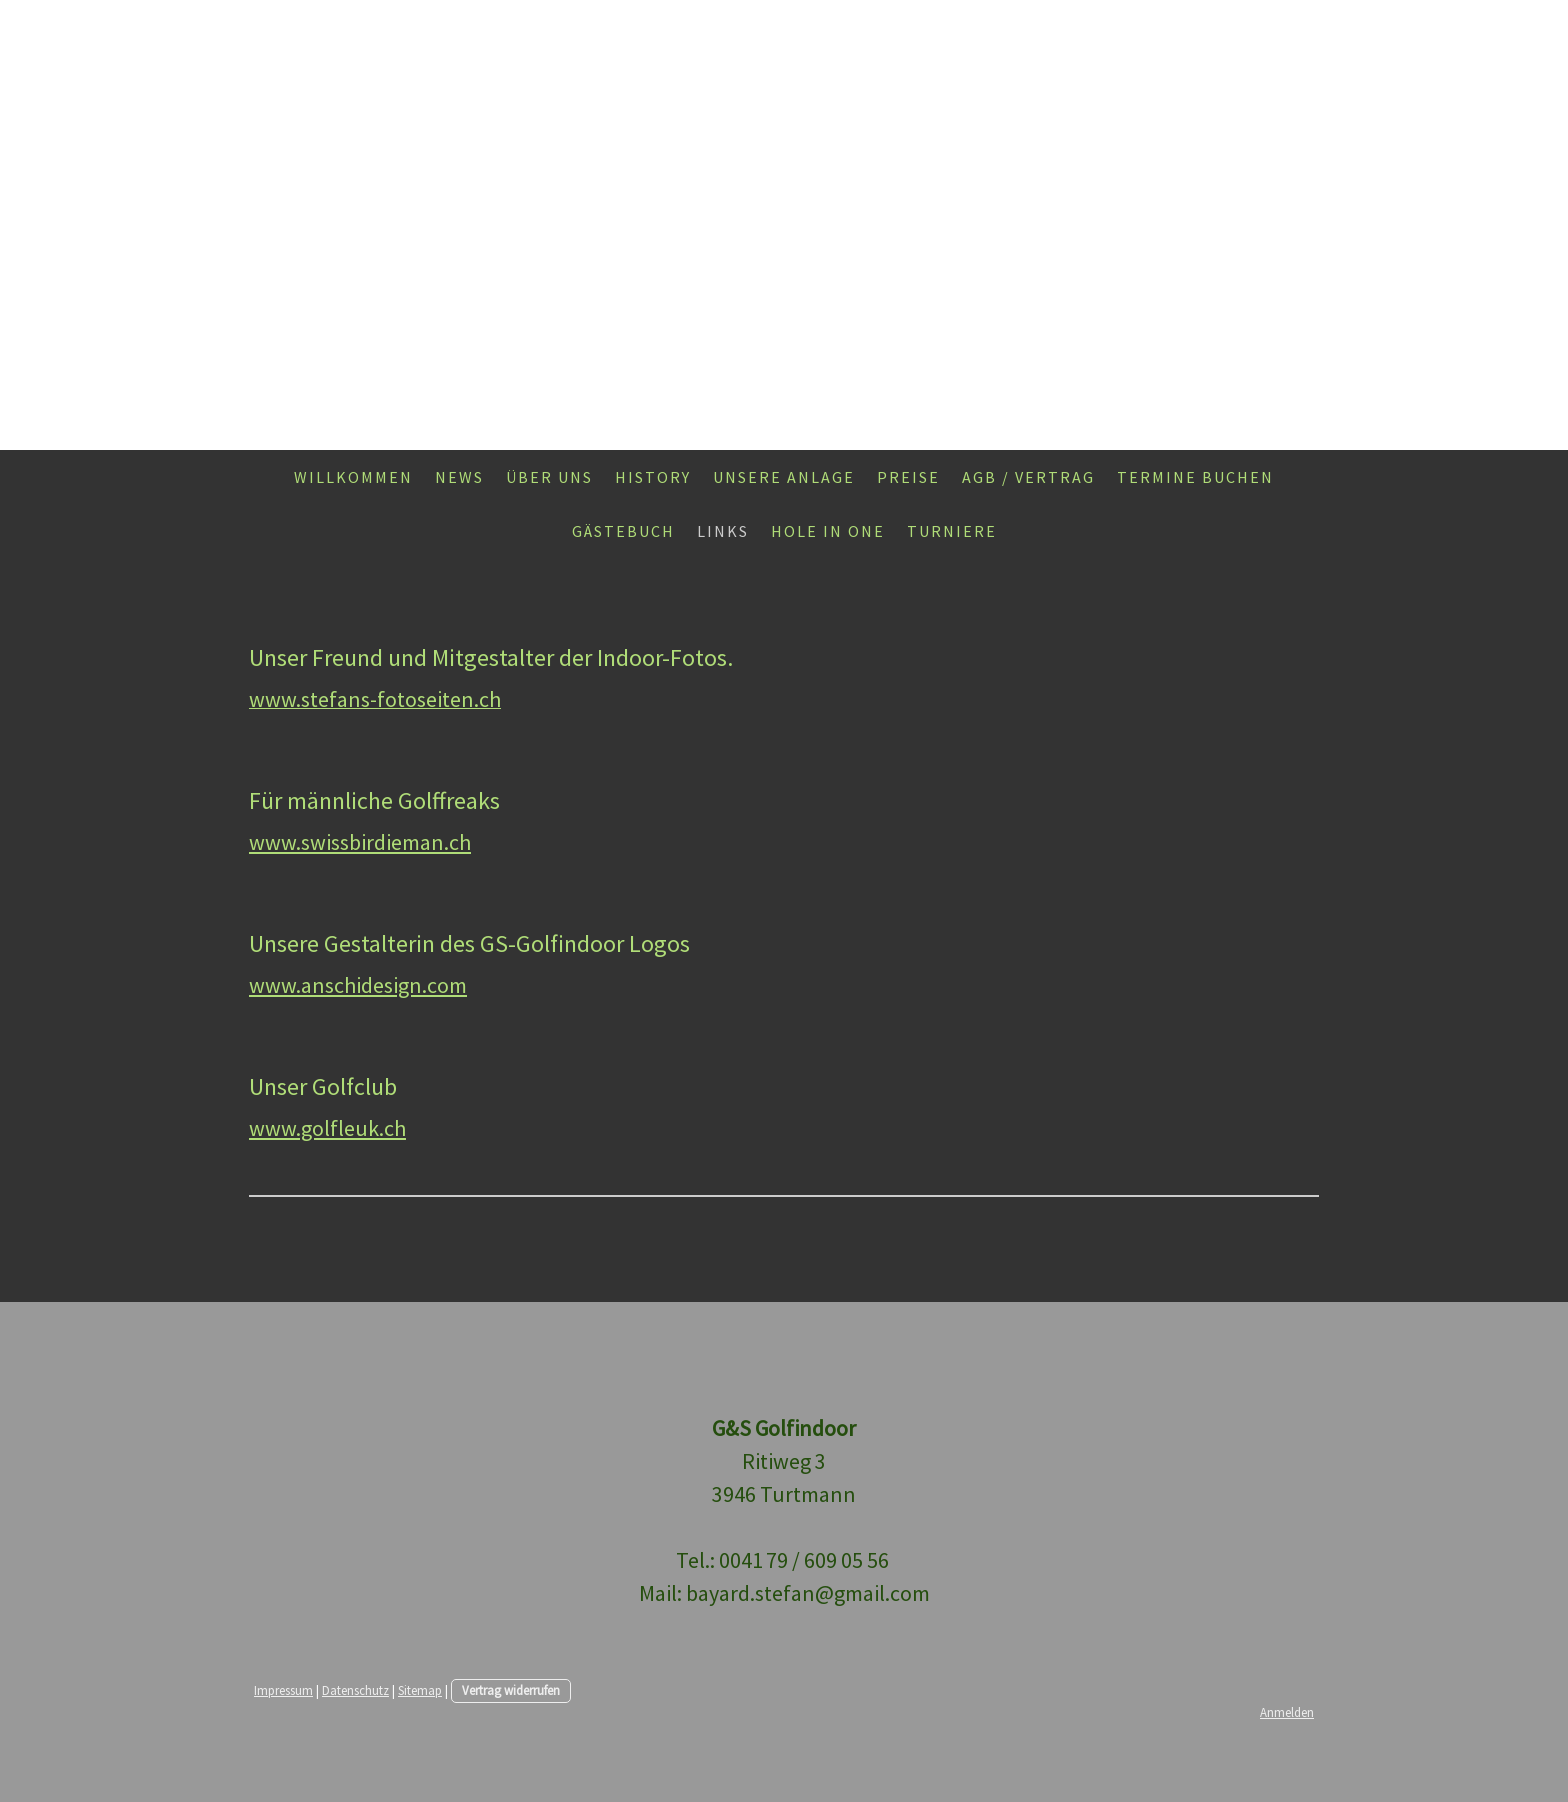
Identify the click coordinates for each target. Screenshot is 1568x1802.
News (459, 477)
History (653, 477)
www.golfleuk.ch (327, 1128)
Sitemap (420, 1690)
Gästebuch (623, 531)
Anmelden (1287, 1712)
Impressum (283, 1690)
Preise (908, 477)
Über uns (549, 477)
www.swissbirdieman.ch (360, 842)
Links (723, 531)
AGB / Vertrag (1028, 477)
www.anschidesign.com (358, 985)
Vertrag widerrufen (511, 1690)
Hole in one (828, 531)
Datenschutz (355, 1690)
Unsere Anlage (784, 477)
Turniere (952, 531)
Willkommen (353, 477)
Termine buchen (1195, 477)
